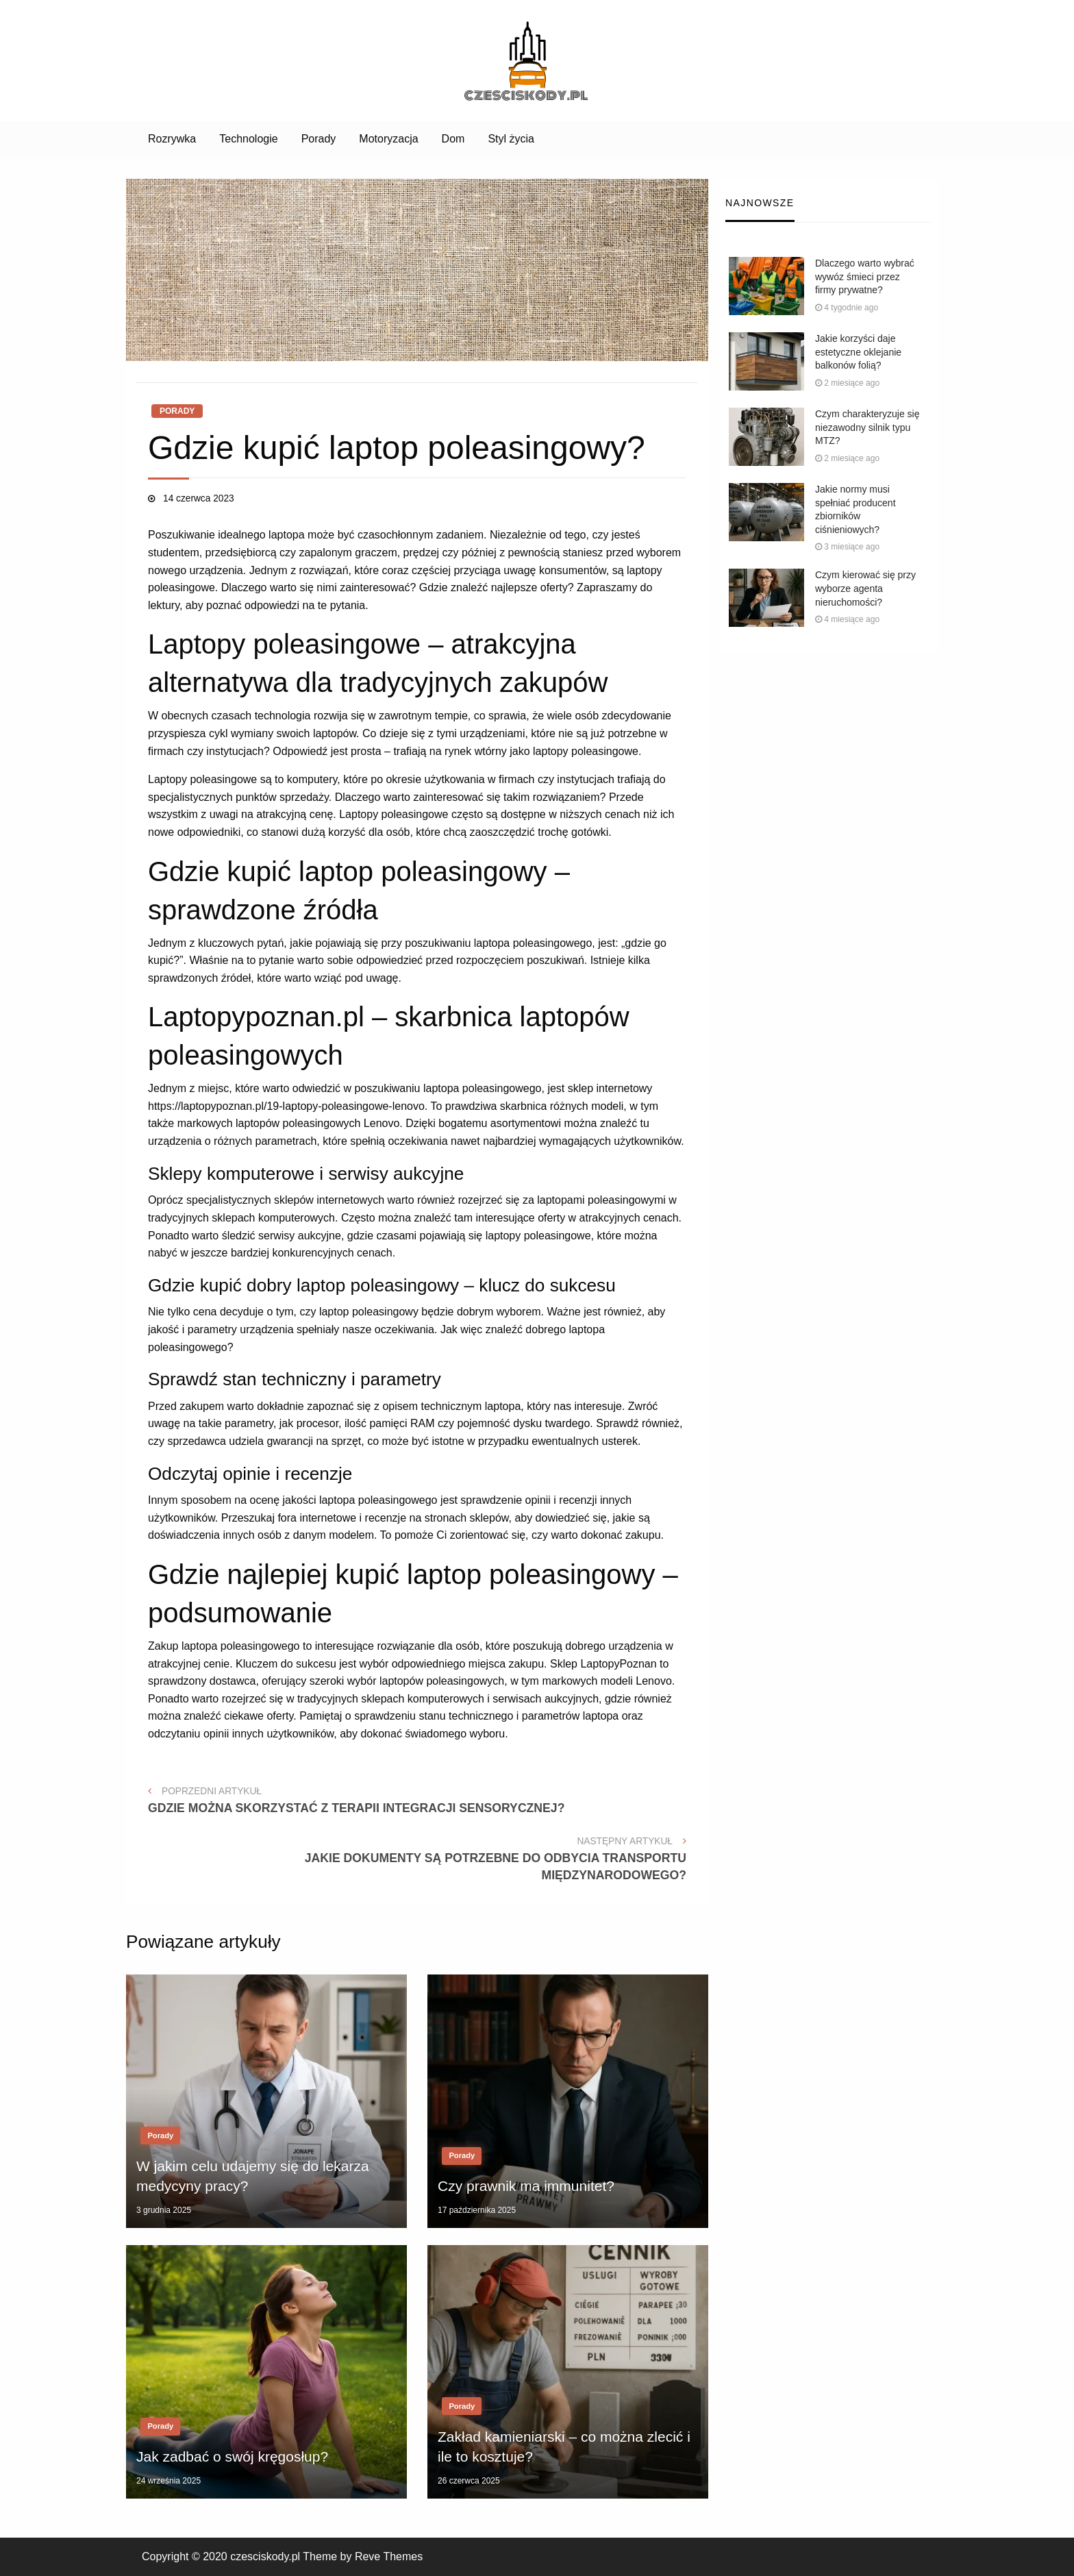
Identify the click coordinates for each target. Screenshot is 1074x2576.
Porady (318, 139)
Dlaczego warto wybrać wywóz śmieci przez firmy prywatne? (864, 276)
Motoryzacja (388, 139)
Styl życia (511, 139)
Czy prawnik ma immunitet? (526, 2186)
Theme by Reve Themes (363, 2556)
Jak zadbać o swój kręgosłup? (232, 2456)
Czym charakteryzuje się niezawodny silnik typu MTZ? (867, 427)
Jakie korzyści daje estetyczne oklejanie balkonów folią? (858, 352)
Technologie (248, 139)
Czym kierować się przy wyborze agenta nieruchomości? (865, 588)
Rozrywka (172, 139)
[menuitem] (172, 139)
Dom (453, 139)
